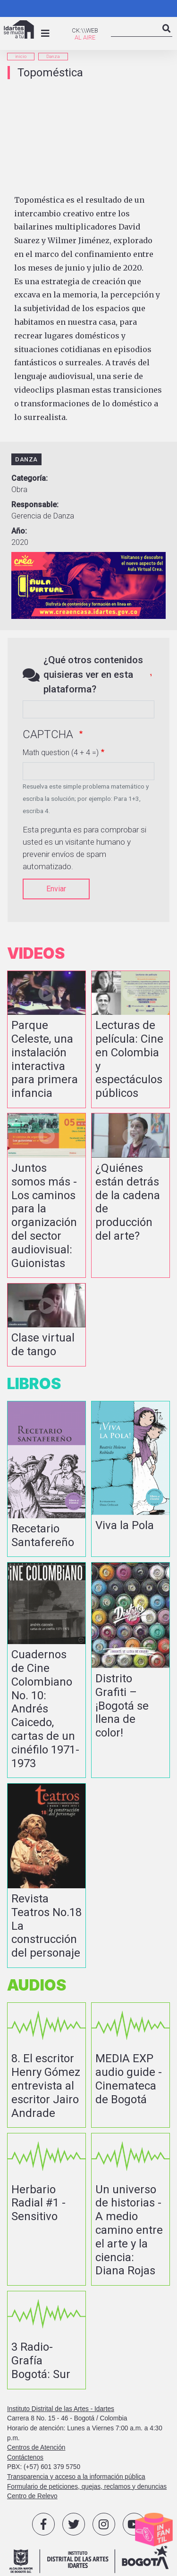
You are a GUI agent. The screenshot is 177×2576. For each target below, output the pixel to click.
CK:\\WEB (85, 30)
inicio (20, 56)
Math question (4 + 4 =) (61, 752)
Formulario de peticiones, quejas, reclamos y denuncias (87, 2486)
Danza (53, 56)
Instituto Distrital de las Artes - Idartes (60, 2408)
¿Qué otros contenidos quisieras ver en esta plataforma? (93, 674)
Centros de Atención (36, 2447)
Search (166, 36)
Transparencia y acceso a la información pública (76, 2476)
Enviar (56, 888)
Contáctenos (25, 2457)
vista (46, 1039)
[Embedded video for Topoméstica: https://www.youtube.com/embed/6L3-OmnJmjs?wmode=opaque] (89, 137)
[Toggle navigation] (45, 33)
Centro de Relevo (32, 2496)
